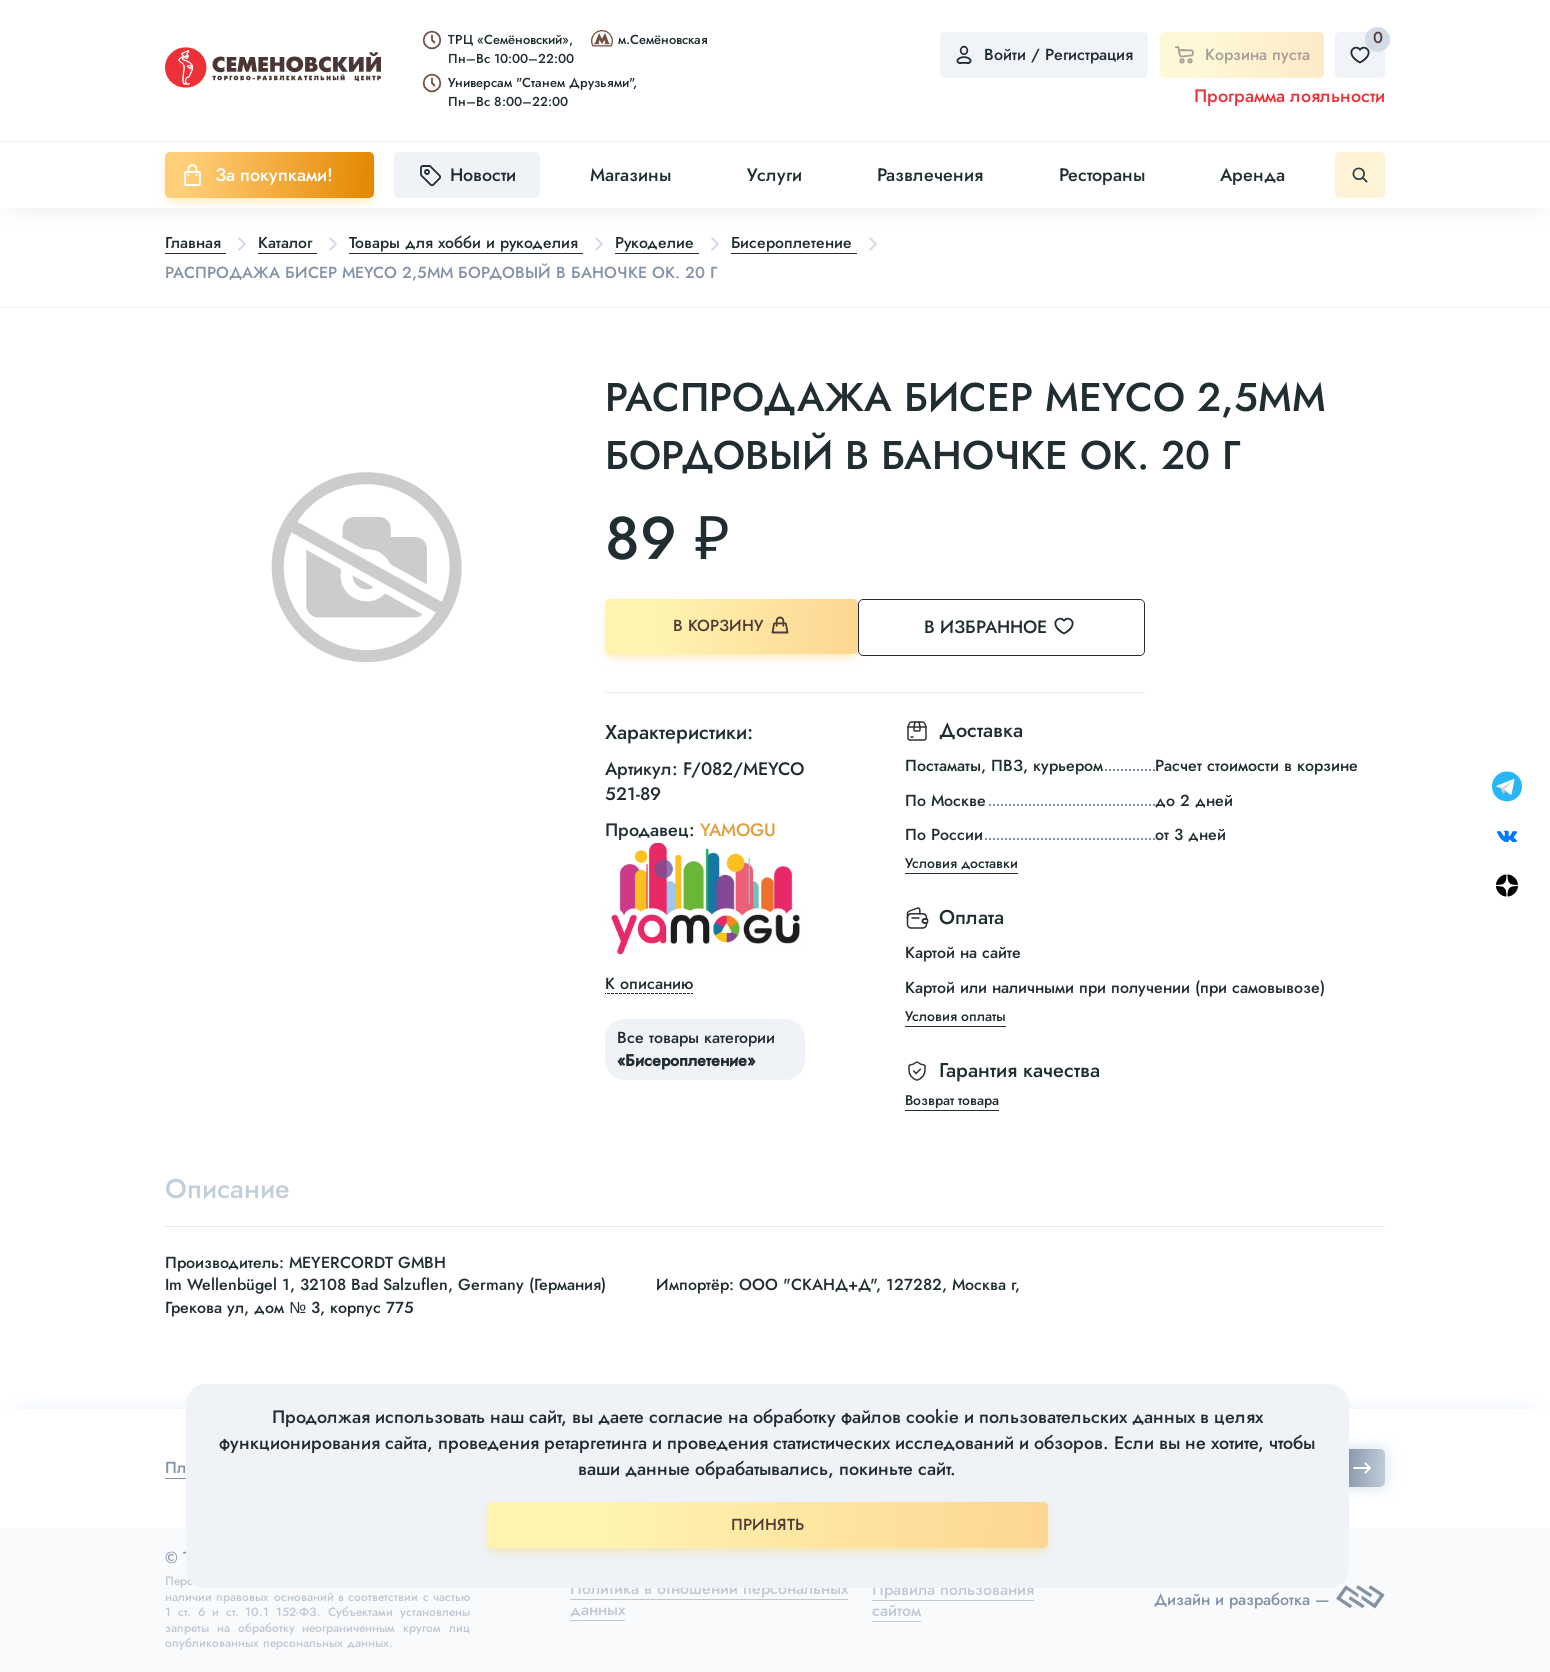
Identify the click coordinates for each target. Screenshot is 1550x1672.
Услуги (774, 175)
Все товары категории (696, 1047)
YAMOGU (738, 828)
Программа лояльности (1289, 96)
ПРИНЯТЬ (767, 1524)
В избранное (1025, 626)
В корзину (735, 626)
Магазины (630, 175)
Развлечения (930, 175)
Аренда (1252, 175)
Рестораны (1102, 175)
